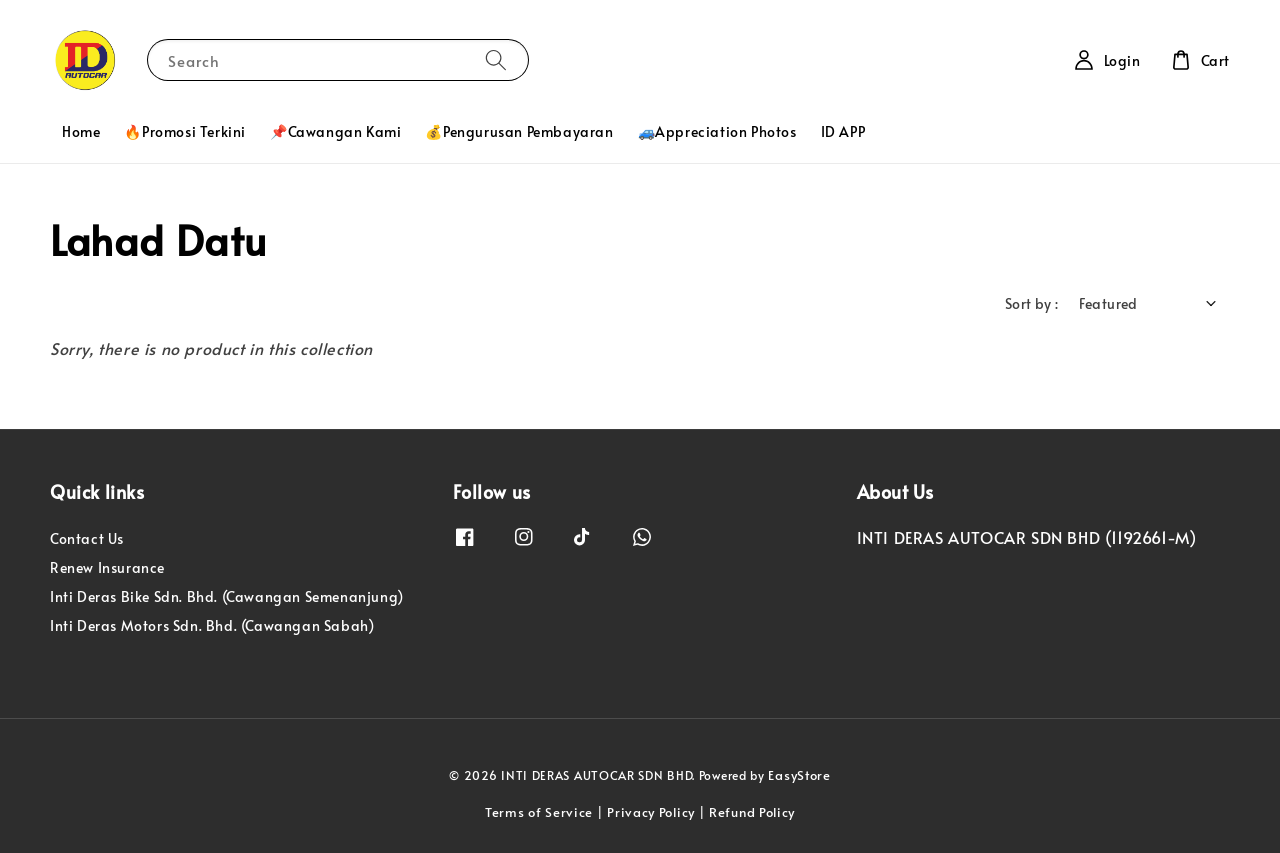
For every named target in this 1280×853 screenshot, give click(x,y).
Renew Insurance (107, 567)
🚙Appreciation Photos (717, 131)
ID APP (843, 131)
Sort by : (1032, 303)
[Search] (496, 59)
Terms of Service (539, 812)
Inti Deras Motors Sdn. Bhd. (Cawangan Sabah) (212, 625)
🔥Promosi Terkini (185, 131)
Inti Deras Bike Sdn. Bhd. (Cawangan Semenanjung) (227, 596)
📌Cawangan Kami (335, 131)
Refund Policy (752, 812)
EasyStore (799, 775)
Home (81, 131)
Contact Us (87, 539)
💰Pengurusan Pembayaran (519, 131)
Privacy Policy (651, 812)
